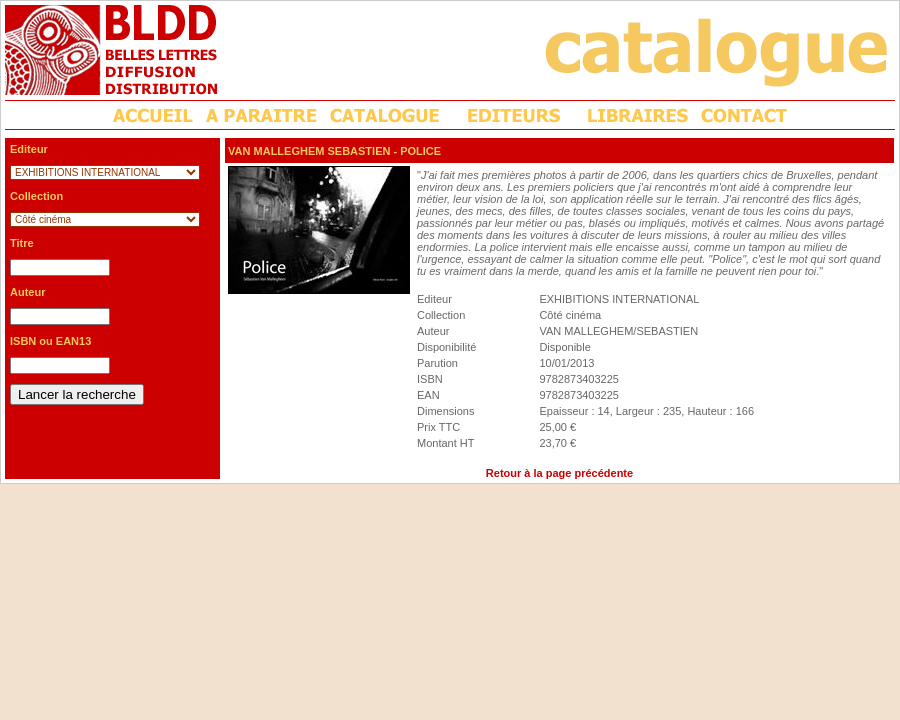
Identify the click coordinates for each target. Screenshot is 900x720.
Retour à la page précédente (559, 473)
